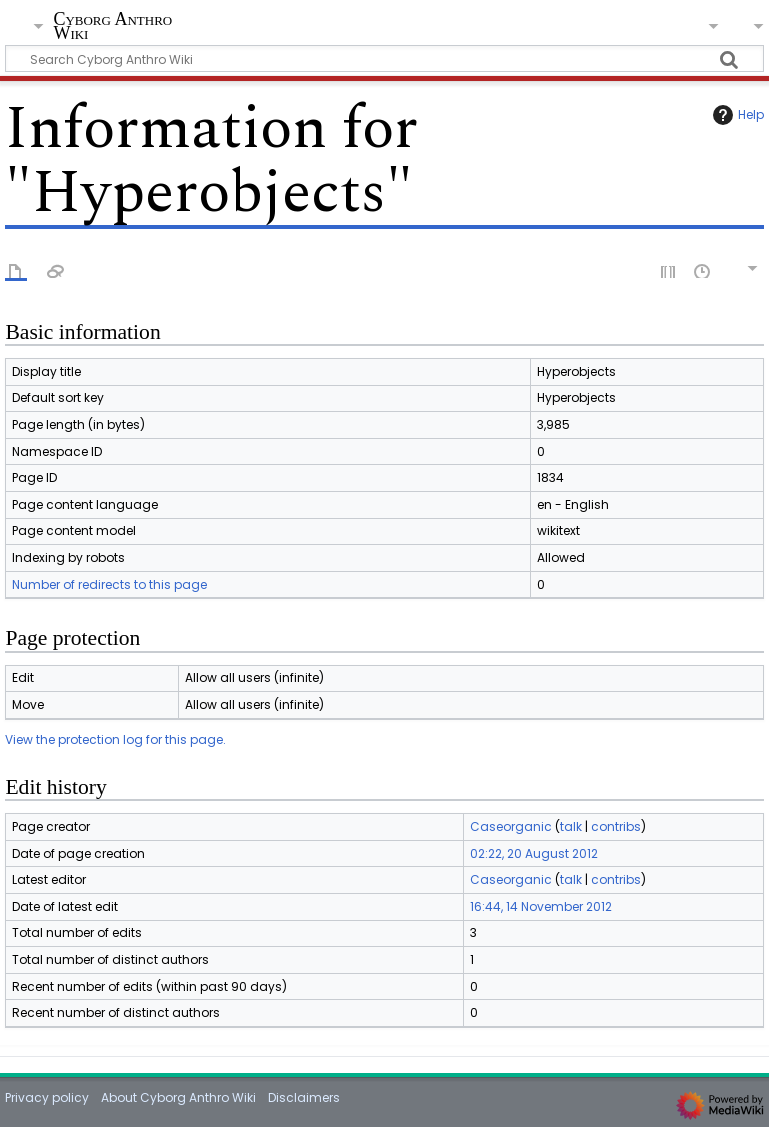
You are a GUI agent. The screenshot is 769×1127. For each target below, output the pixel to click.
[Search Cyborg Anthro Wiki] (384, 58)
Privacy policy (47, 1097)
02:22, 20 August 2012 (534, 853)
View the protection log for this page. (115, 739)
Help (736, 115)
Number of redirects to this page (109, 584)
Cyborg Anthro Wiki (112, 26)
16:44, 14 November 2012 (541, 906)
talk (571, 826)
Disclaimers (304, 1097)
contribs (616, 826)
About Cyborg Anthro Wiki (178, 1097)
